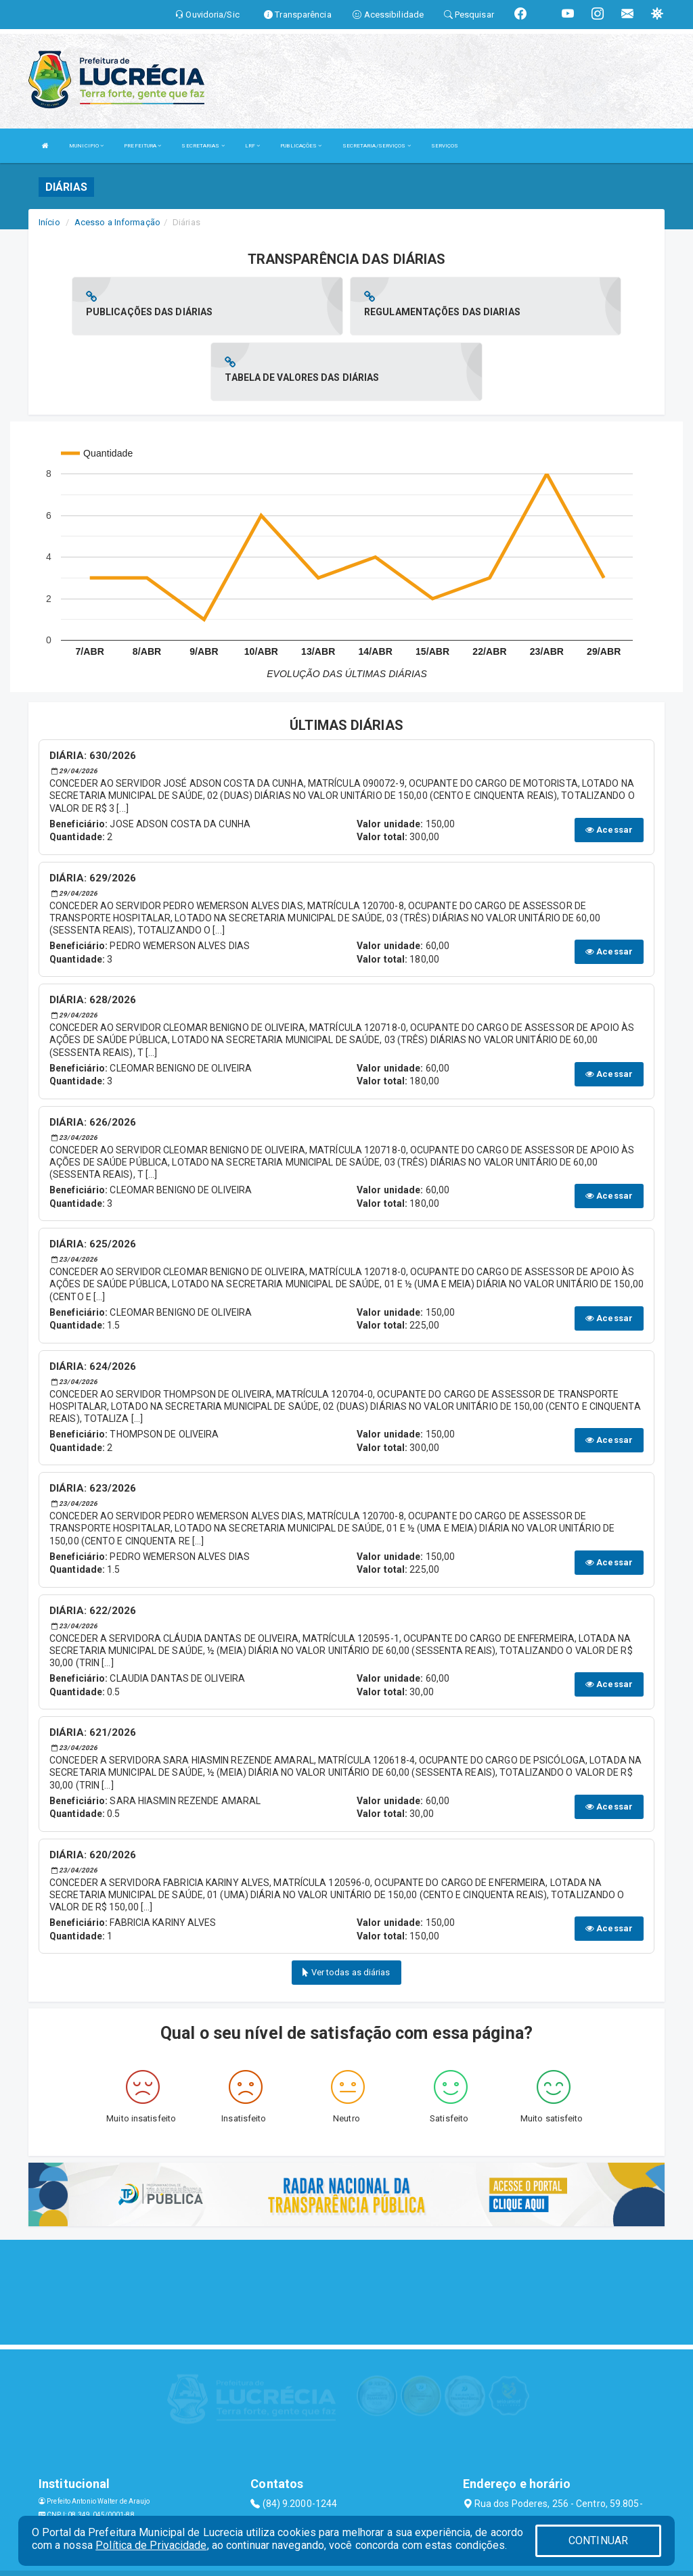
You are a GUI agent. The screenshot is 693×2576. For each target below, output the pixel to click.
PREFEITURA (142, 146)
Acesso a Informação (117, 222)
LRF (253, 146)
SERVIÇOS (445, 146)
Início (49, 222)
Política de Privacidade (150, 2545)
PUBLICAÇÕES (300, 146)
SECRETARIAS (202, 146)
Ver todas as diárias (346, 1907)
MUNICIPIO (86, 146)
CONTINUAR (598, 2540)
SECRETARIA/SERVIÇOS (376, 146)
